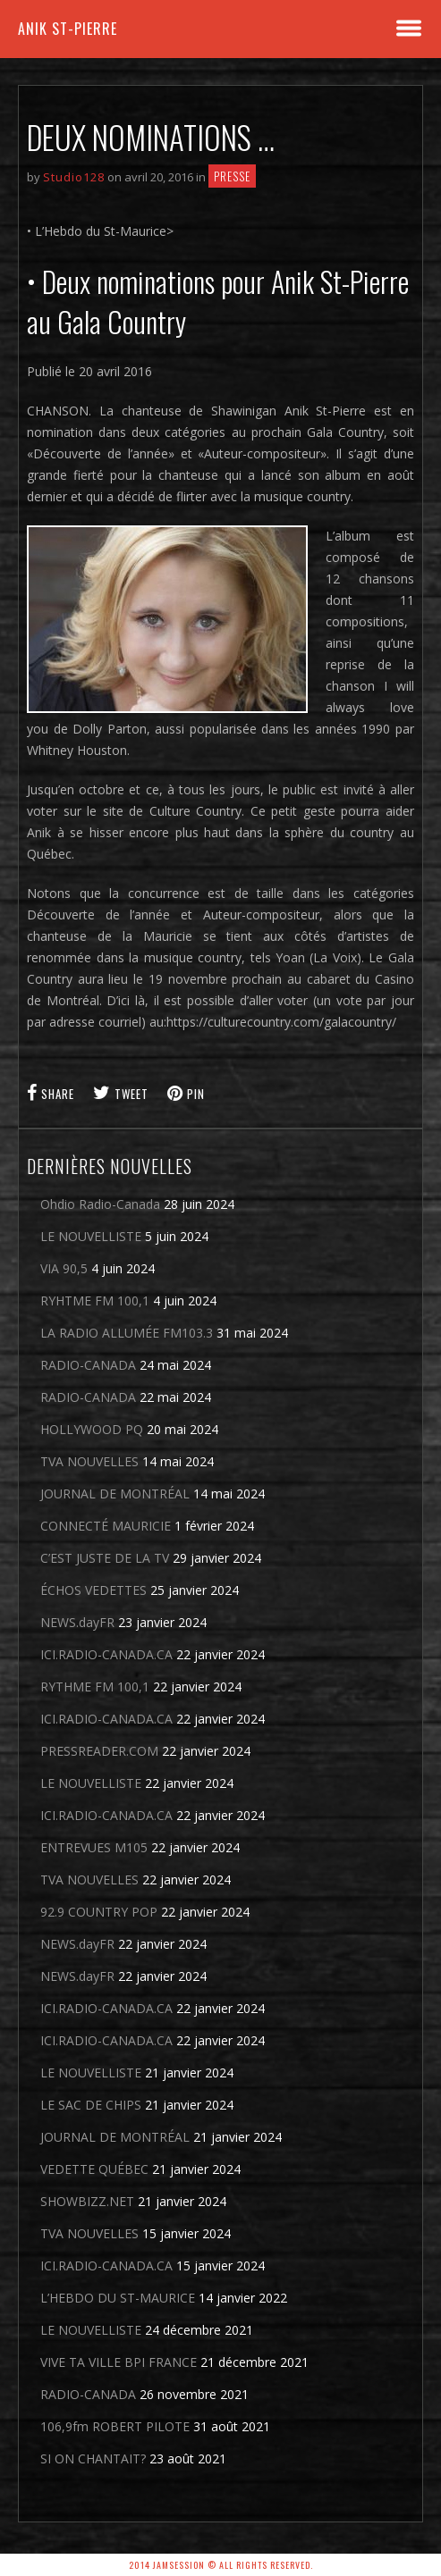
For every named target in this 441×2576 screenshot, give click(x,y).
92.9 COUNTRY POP (98, 1911)
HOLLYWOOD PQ (91, 1429)
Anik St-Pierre (67, 28)
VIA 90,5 (64, 1268)
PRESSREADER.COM (99, 1750)
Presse (232, 176)
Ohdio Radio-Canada (100, 1204)
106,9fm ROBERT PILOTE (115, 2426)
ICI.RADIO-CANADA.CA (106, 1654)
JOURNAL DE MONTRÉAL (115, 1493)
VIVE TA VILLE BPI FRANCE (118, 2362)
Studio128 (74, 177)
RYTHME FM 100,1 (94, 1686)
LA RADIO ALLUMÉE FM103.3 (126, 1332)
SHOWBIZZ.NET (87, 2201)
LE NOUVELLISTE (90, 1236)
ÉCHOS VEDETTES (93, 1590)
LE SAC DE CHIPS (90, 2104)
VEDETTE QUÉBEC (94, 2169)
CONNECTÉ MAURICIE (105, 1525)
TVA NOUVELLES (89, 1461)
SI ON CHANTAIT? (93, 2458)
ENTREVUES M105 (94, 1847)
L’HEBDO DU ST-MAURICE (117, 2297)
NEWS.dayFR (77, 1622)
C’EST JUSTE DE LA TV (104, 1557)
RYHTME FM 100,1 (94, 1300)
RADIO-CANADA (88, 1364)
